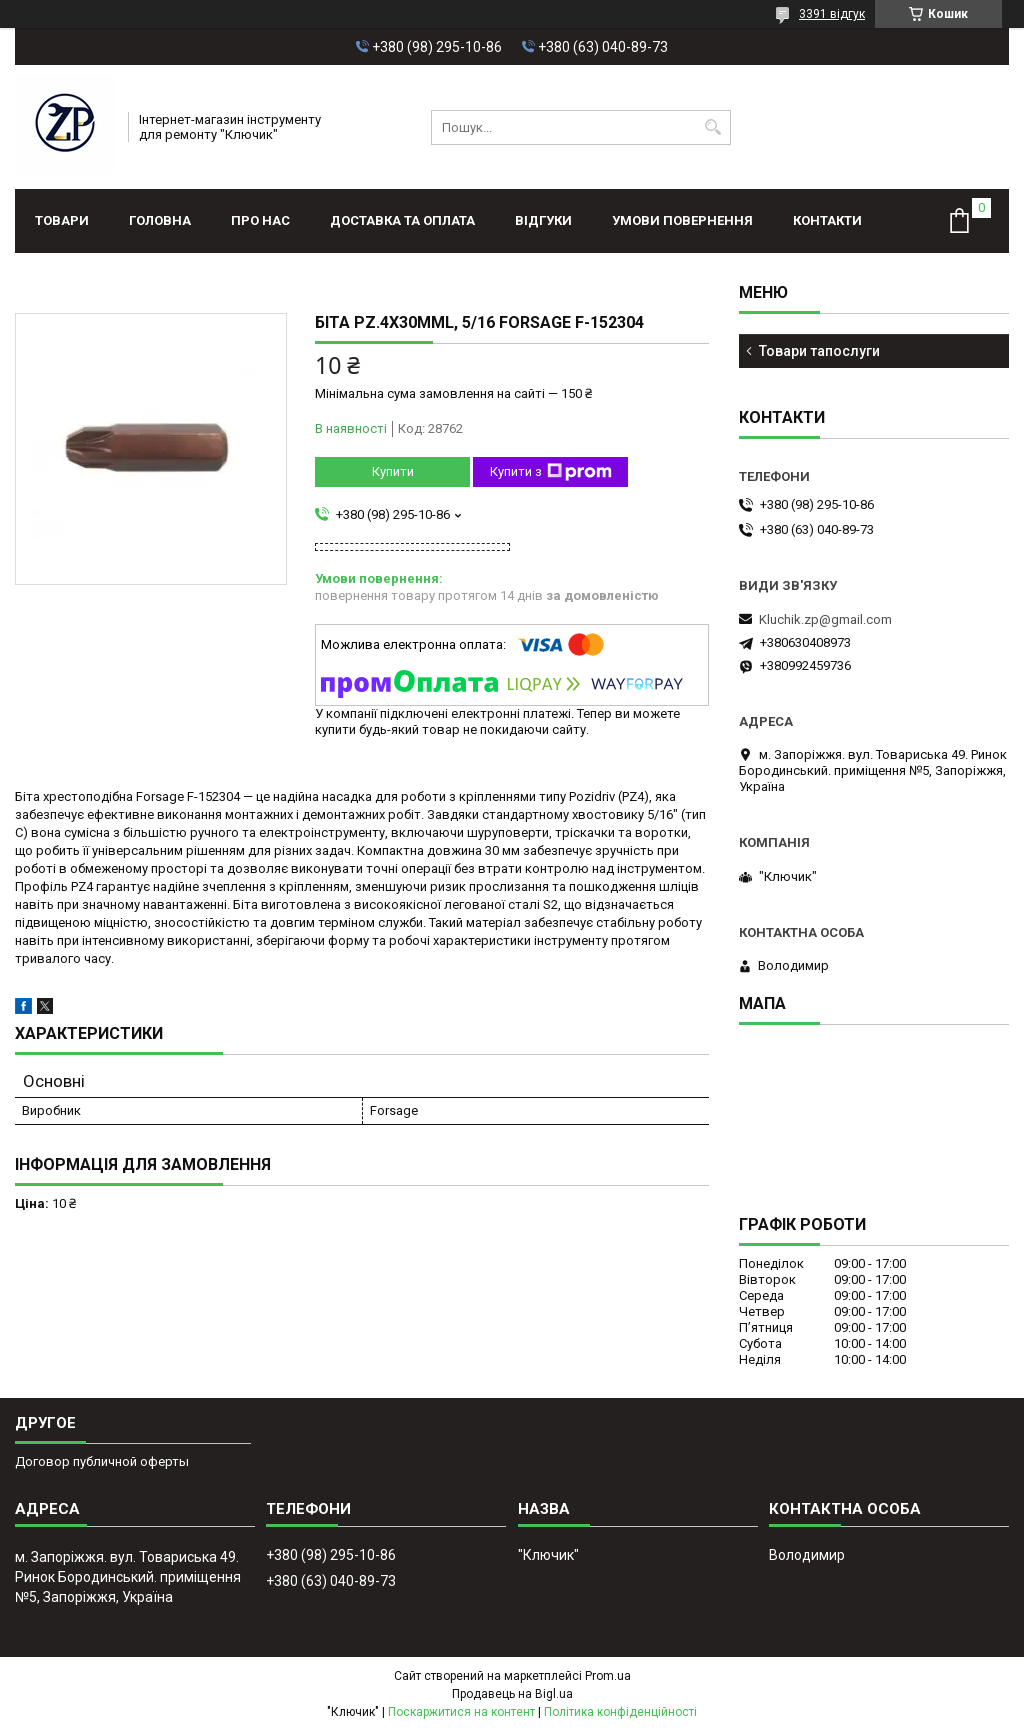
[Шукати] (713, 127)
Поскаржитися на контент (461, 1712)
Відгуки (543, 220)
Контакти (827, 220)
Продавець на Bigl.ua (512, 1694)
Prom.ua (608, 1676)
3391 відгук (832, 14)
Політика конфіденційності (620, 1712)
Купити (393, 471)
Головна (160, 220)
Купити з (551, 472)
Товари (62, 220)
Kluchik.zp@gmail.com (825, 619)
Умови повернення (682, 220)
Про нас (260, 220)
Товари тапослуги (819, 351)
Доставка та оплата (402, 220)
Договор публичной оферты (102, 1461)
